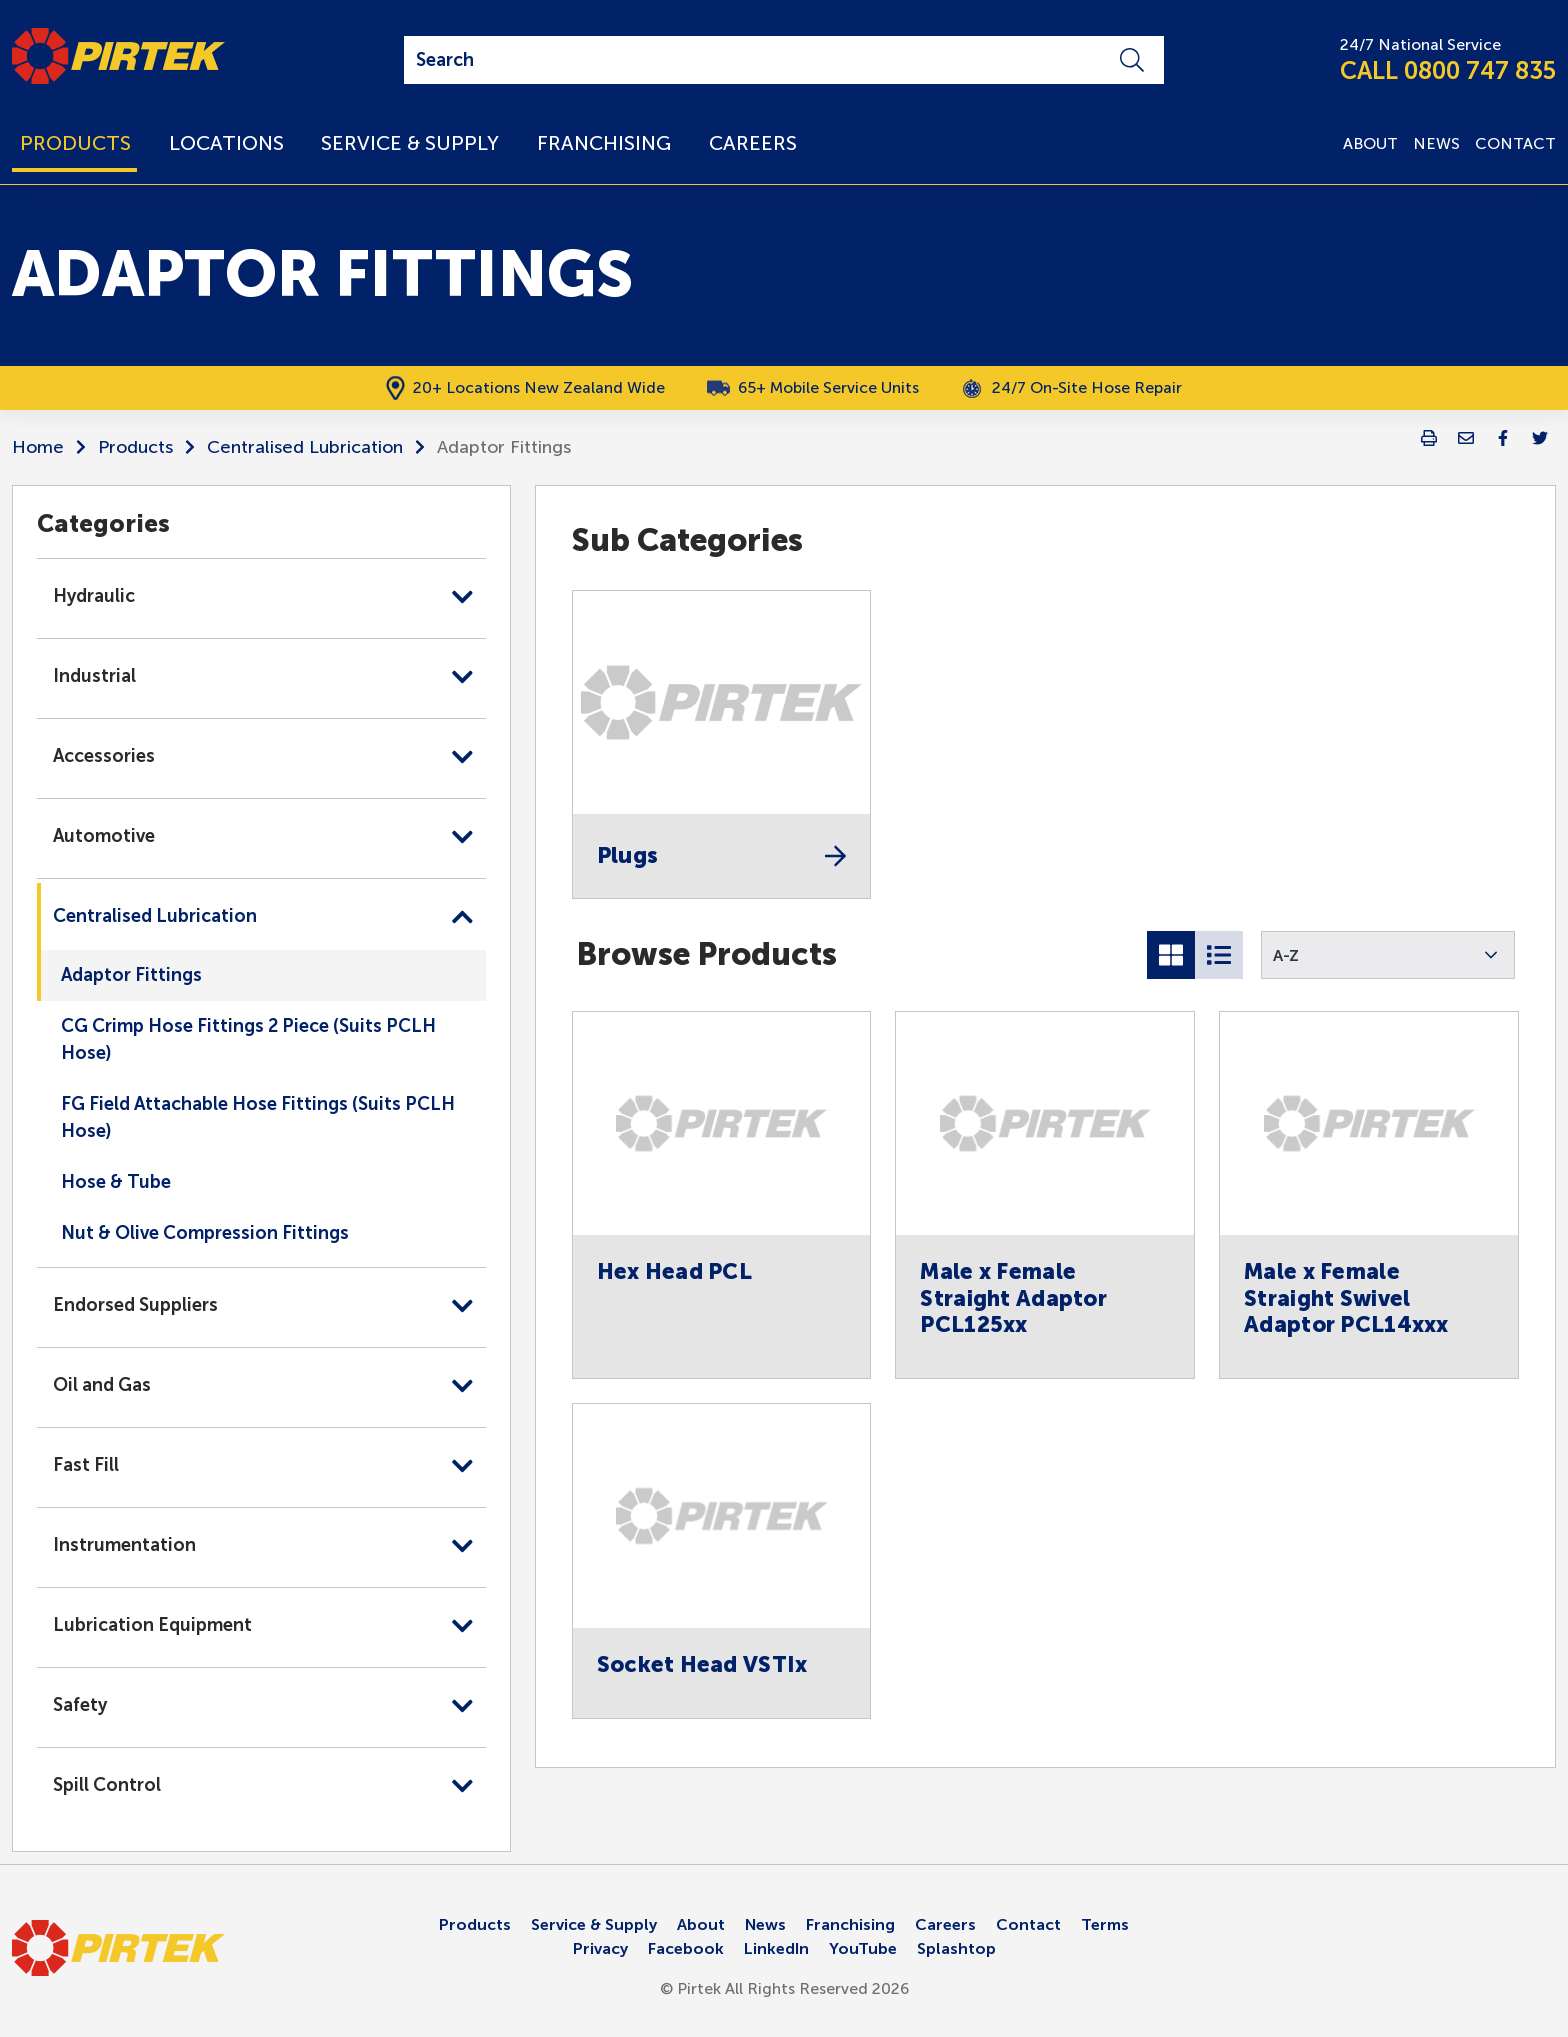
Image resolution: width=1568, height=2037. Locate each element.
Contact (1028, 1924)
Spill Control (107, 1785)
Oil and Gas (102, 1385)
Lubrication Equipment (152, 1625)
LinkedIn (776, 1948)
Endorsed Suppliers (135, 1305)
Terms (1105, 1924)
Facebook (686, 1948)
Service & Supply (594, 1924)
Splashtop (956, 1948)
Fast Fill (86, 1465)
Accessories (104, 756)
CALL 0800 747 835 (1448, 70)
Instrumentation (124, 1545)
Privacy (600, 1948)
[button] (1388, 955)
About (701, 1924)
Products (135, 447)
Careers (945, 1924)
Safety (80, 1705)
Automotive (104, 836)
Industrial (94, 676)
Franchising (850, 1924)
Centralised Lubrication (305, 447)
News (765, 1924)
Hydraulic (94, 596)
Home (38, 447)
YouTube (863, 1948)
